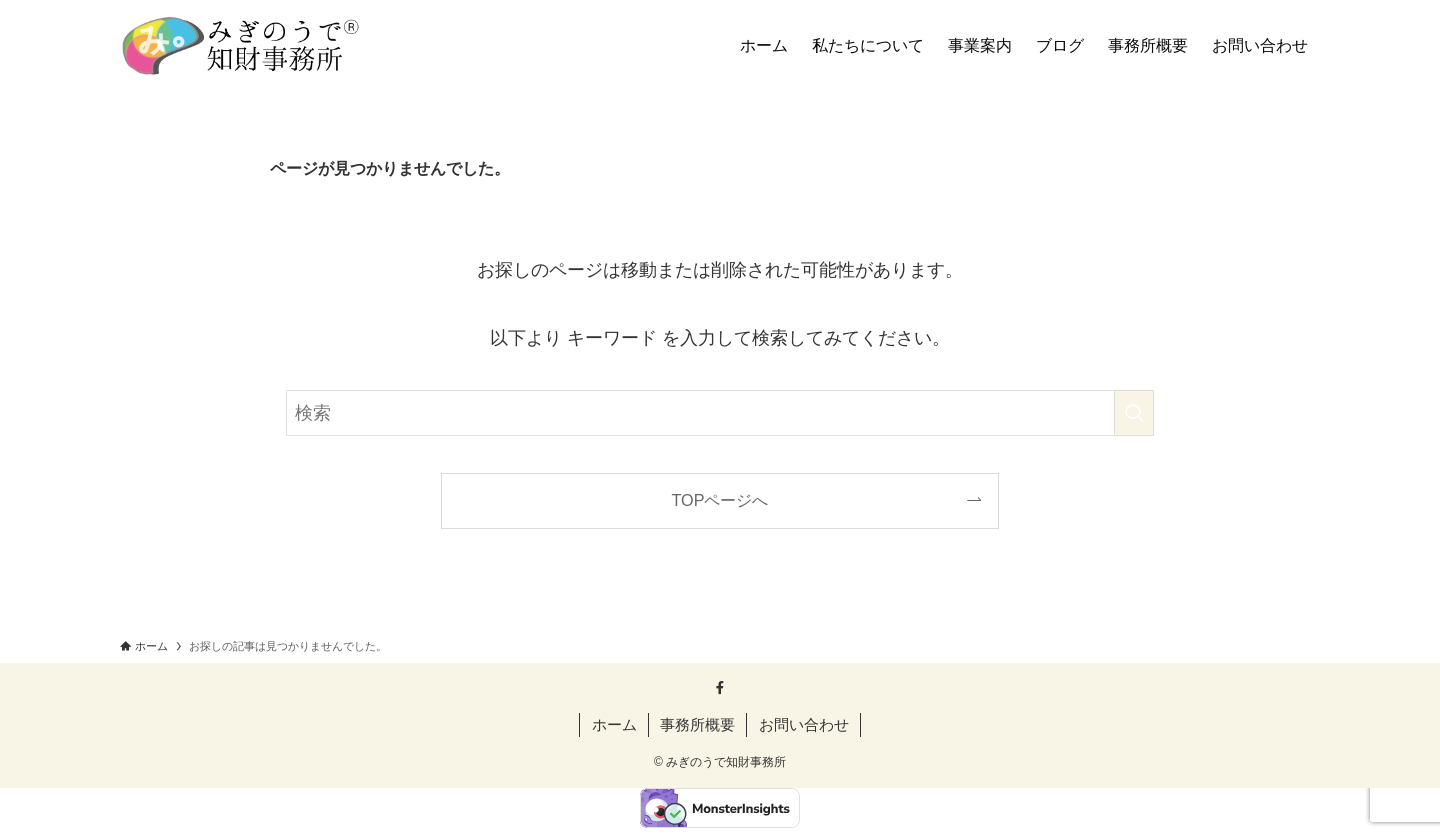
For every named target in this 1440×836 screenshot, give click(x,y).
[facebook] (720, 688)
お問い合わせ (804, 724)
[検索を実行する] (1134, 413)
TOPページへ (720, 500)
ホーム (614, 724)
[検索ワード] (720, 413)
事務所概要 (697, 724)
